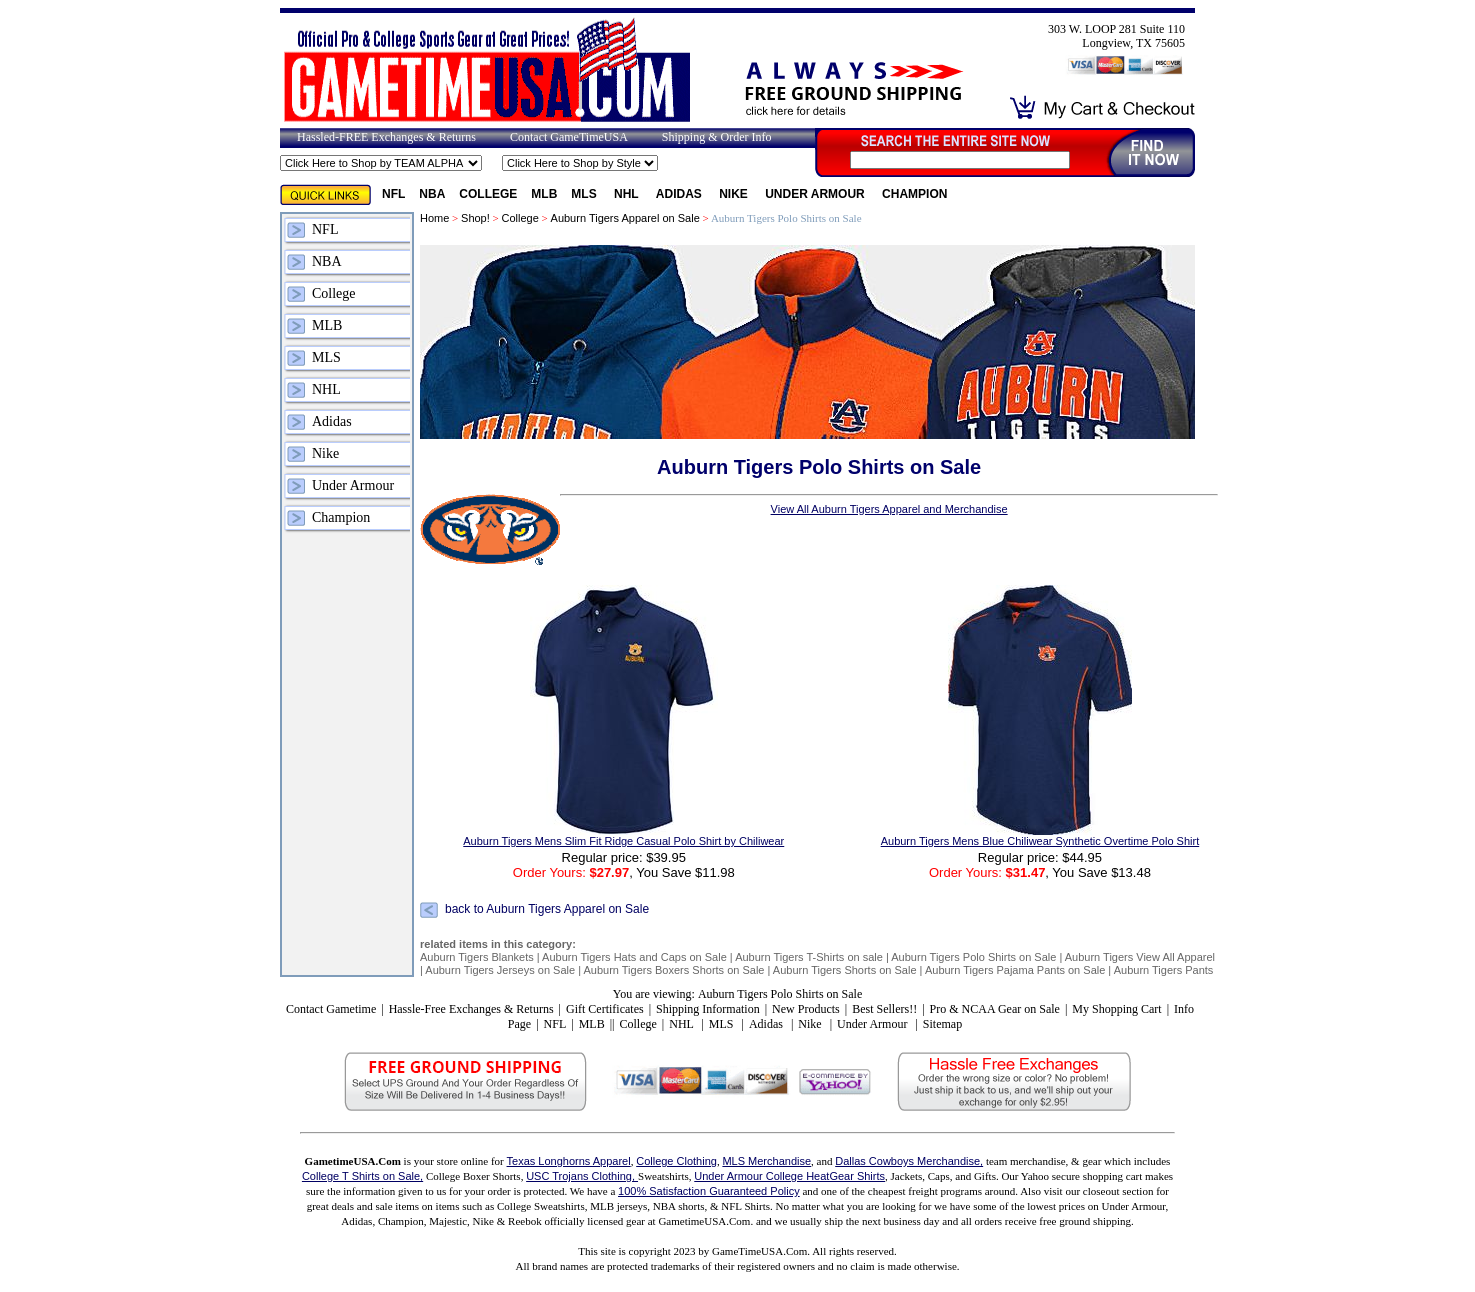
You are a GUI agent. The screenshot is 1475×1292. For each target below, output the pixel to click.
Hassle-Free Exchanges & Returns (471, 1009)
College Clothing (676, 1161)
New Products (806, 1009)
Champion (914, 194)
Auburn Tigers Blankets (477, 957)
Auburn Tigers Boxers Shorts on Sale (673, 970)
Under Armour (816, 194)
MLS (585, 194)
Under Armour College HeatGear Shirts (789, 1176)
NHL (628, 194)
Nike (735, 194)
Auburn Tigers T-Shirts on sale (809, 957)
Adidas (680, 194)
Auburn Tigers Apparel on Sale (625, 218)
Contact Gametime (331, 1009)
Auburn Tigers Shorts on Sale (845, 970)
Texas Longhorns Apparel (569, 1161)
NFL (393, 194)
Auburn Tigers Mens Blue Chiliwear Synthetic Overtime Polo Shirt (1040, 841)
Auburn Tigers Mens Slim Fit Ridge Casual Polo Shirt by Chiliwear (623, 841)
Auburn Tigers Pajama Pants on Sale (1015, 970)
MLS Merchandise (766, 1161)
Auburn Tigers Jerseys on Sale (500, 970)
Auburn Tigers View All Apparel (1140, 957)
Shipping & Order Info (717, 137)
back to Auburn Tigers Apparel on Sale (547, 910)
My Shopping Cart (1116, 1009)
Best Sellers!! (884, 1009)
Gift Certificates (605, 1009)
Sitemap (942, 1024)
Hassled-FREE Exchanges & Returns (386, 137)
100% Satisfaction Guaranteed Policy (709, 1191)
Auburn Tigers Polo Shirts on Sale (973, 957)
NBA (432, 194)
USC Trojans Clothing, (582, 1176)
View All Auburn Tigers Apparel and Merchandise (889, 509)
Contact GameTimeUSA (569, 137)
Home (434, 218)
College (488, 194)
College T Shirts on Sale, (362, 1176)
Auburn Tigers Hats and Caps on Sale (634, 957)
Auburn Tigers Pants (1164, 970)
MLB (544, 194)
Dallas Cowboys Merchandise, (909, 1161)
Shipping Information (708, 1009)
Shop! (475, 218)
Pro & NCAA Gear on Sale (995, 1009)
